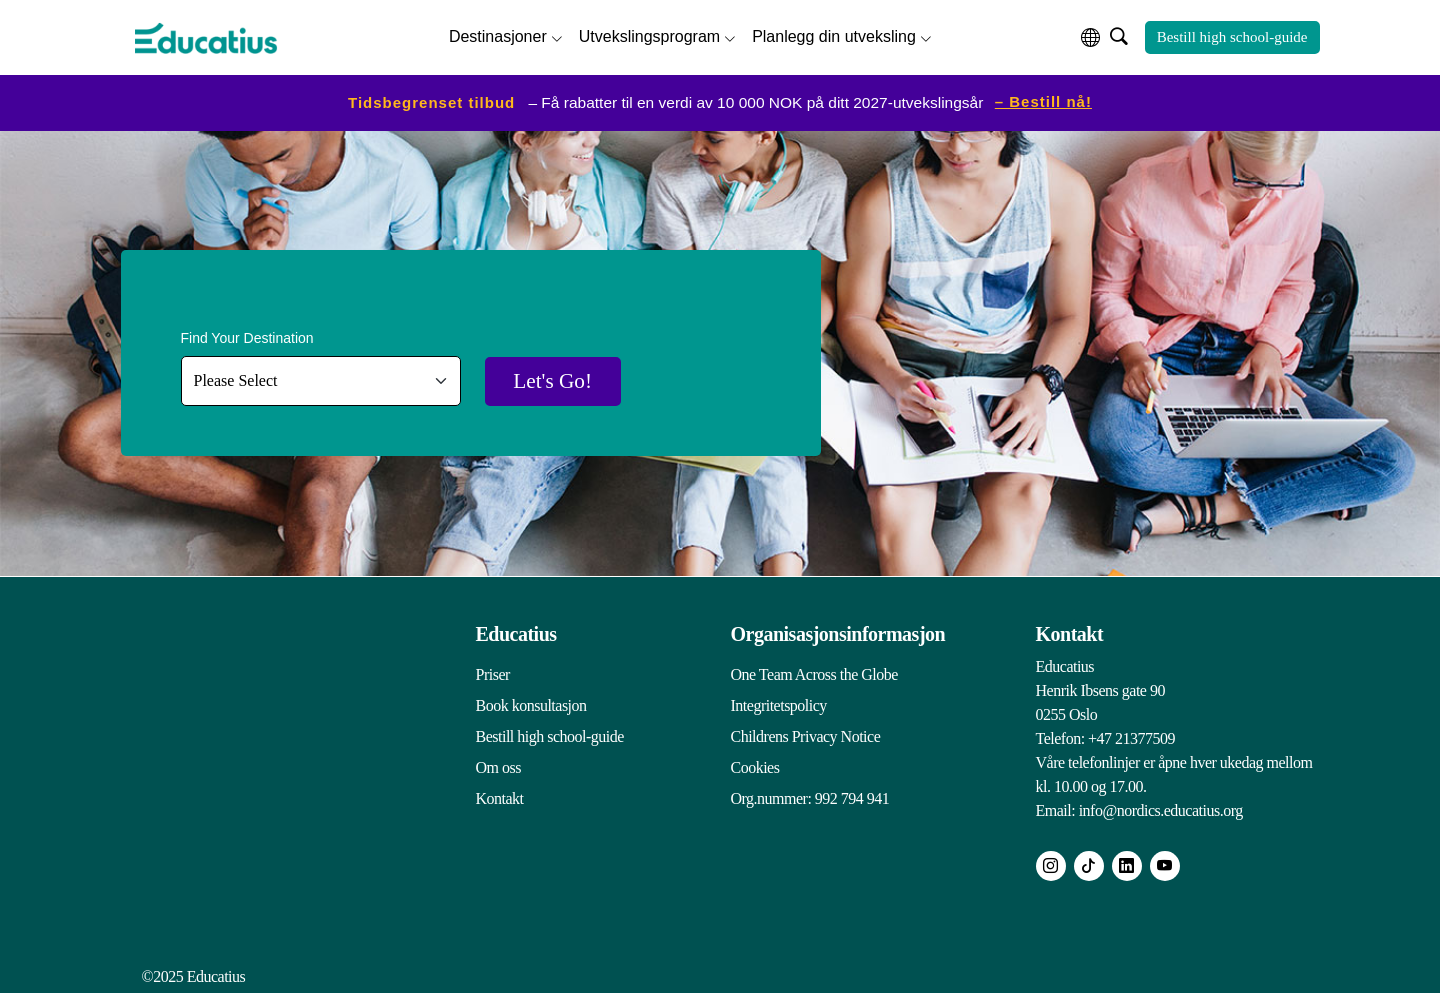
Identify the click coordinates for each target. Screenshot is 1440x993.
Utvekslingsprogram (649, 35)
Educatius (516, 633)
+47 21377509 (1131, 737)
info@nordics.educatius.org (1161, 809)
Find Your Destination (247, 337)
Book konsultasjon (531, 704)
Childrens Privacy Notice (806, 735)
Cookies (755, 766)
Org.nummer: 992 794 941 (810, 797)
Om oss (498, 766)
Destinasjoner (498, 35)
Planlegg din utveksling (834, 35)
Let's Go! (558, 380)
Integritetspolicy (779, 704)
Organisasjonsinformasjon (838, 633)
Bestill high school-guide (1232, 37)
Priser (493, 673)
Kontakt (500, 797)
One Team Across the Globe (814, 673)
